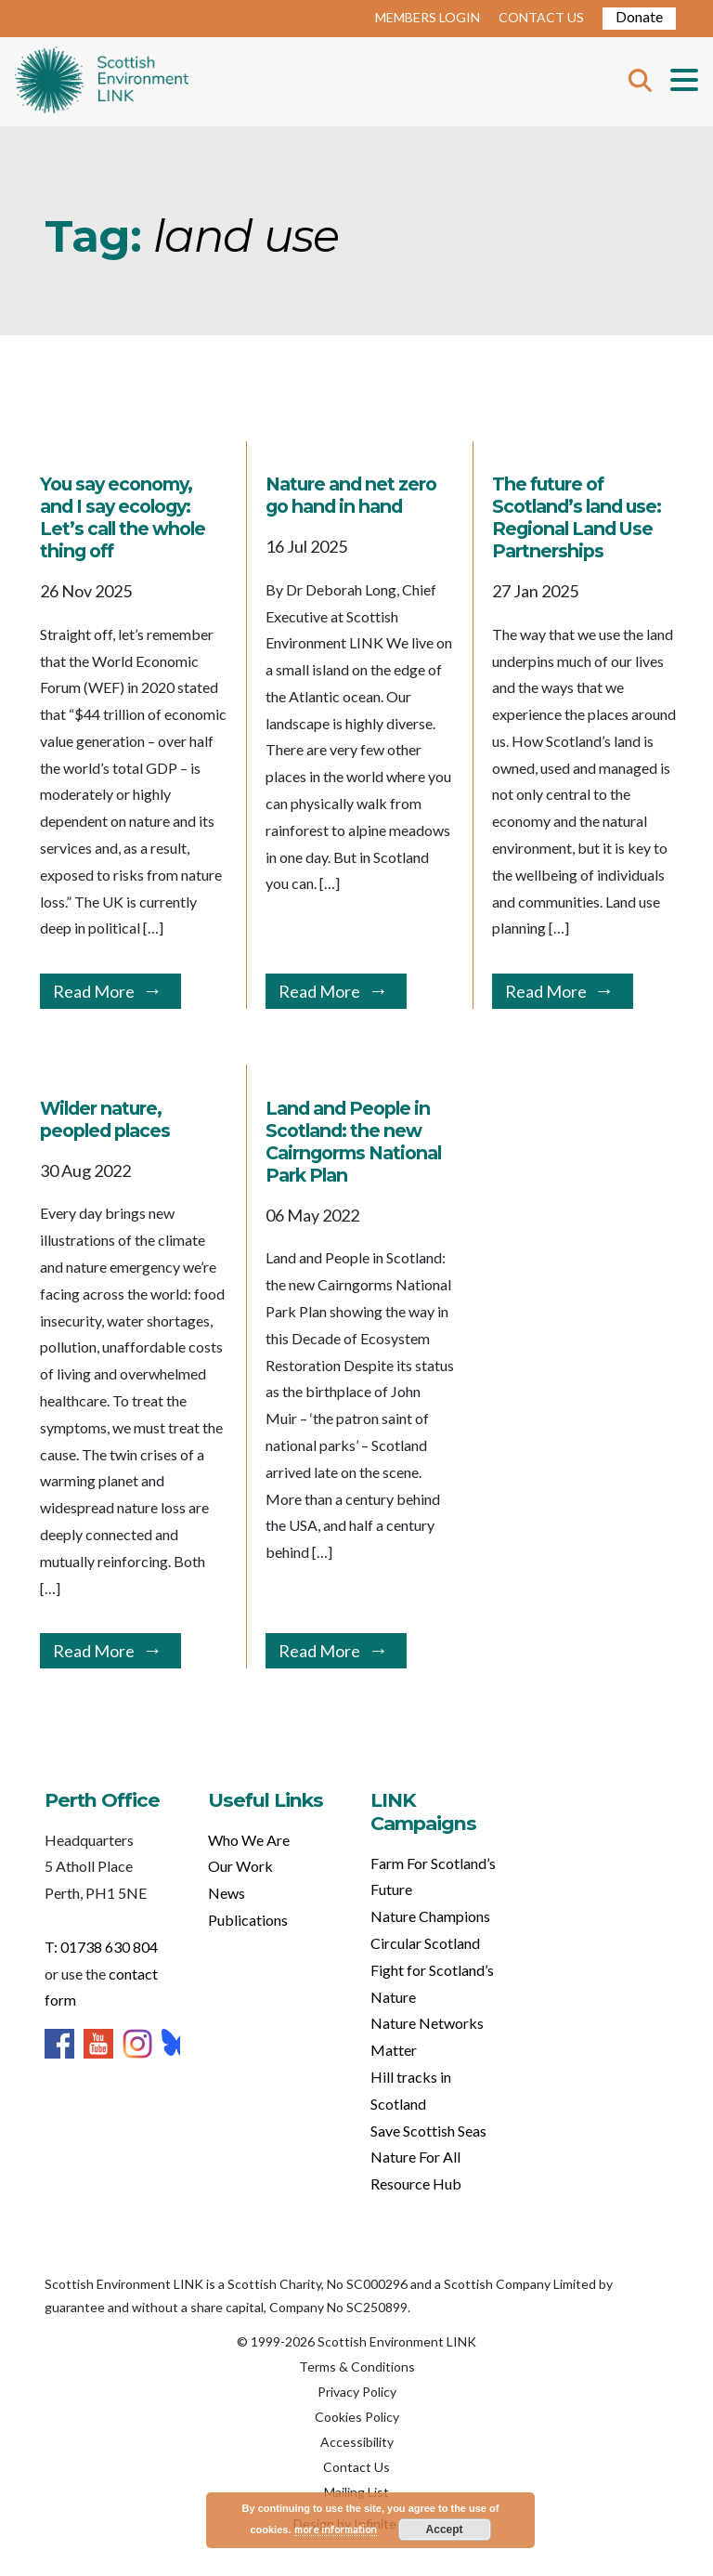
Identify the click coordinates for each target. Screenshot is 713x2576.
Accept (444, 2529)
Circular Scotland (425, 1943)
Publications (248, 1920)
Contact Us (356, 2467)
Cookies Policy (357, 2417)
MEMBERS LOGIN (427, 17)
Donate (639, 16)
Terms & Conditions (357, 2366)
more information (335, 2529)
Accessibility (357, 2442)
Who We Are (249, 1840)
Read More (94, 991)
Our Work (240, 1866)
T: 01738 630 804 (101, 1946)
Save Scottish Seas (428, 2130)
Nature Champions (430, 1916)
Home (101, 81)
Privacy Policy (357, 2391)
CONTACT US (541, 17)
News (226, 1893)
